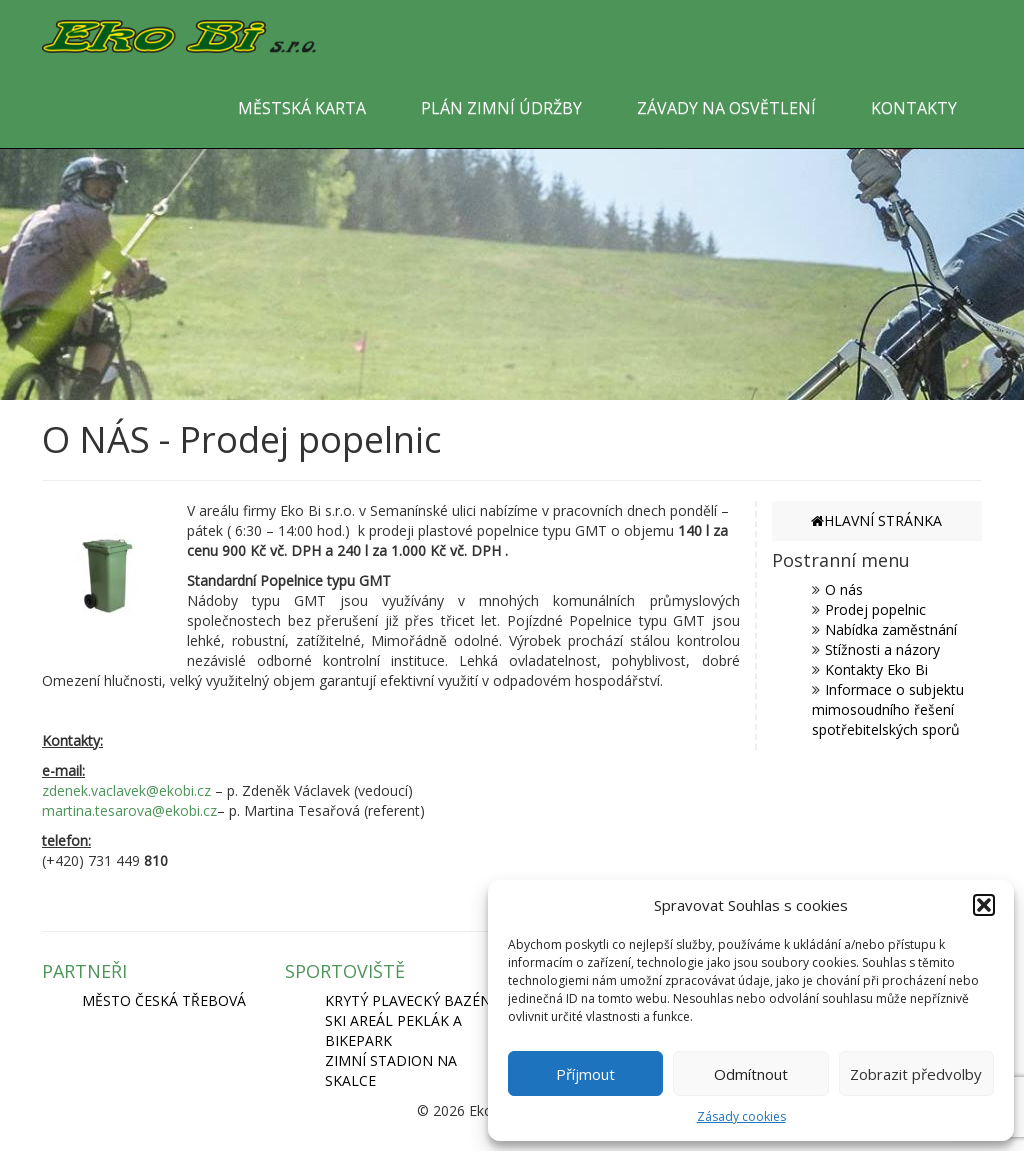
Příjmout (585, 1074)
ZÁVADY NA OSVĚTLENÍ (726, 108)
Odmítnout (751, 1074)
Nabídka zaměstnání (891, 629)
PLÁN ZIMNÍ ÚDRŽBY (501, 108)
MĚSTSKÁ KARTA (302, 108)
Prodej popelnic (875, 609)
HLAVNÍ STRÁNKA (876, 520)
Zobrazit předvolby (916, 1074)
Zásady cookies (741, 1116)
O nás (844, 589)
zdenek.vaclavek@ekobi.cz (126, 790)
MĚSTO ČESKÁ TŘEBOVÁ (164, 1000)
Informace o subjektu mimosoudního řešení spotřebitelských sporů (888, 709)
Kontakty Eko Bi (876, 669)
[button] (984, 905)
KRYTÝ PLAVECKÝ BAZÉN (408, 1000)
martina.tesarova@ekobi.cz (129, 810)
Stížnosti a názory (882, 649)
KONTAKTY (914, 108)
